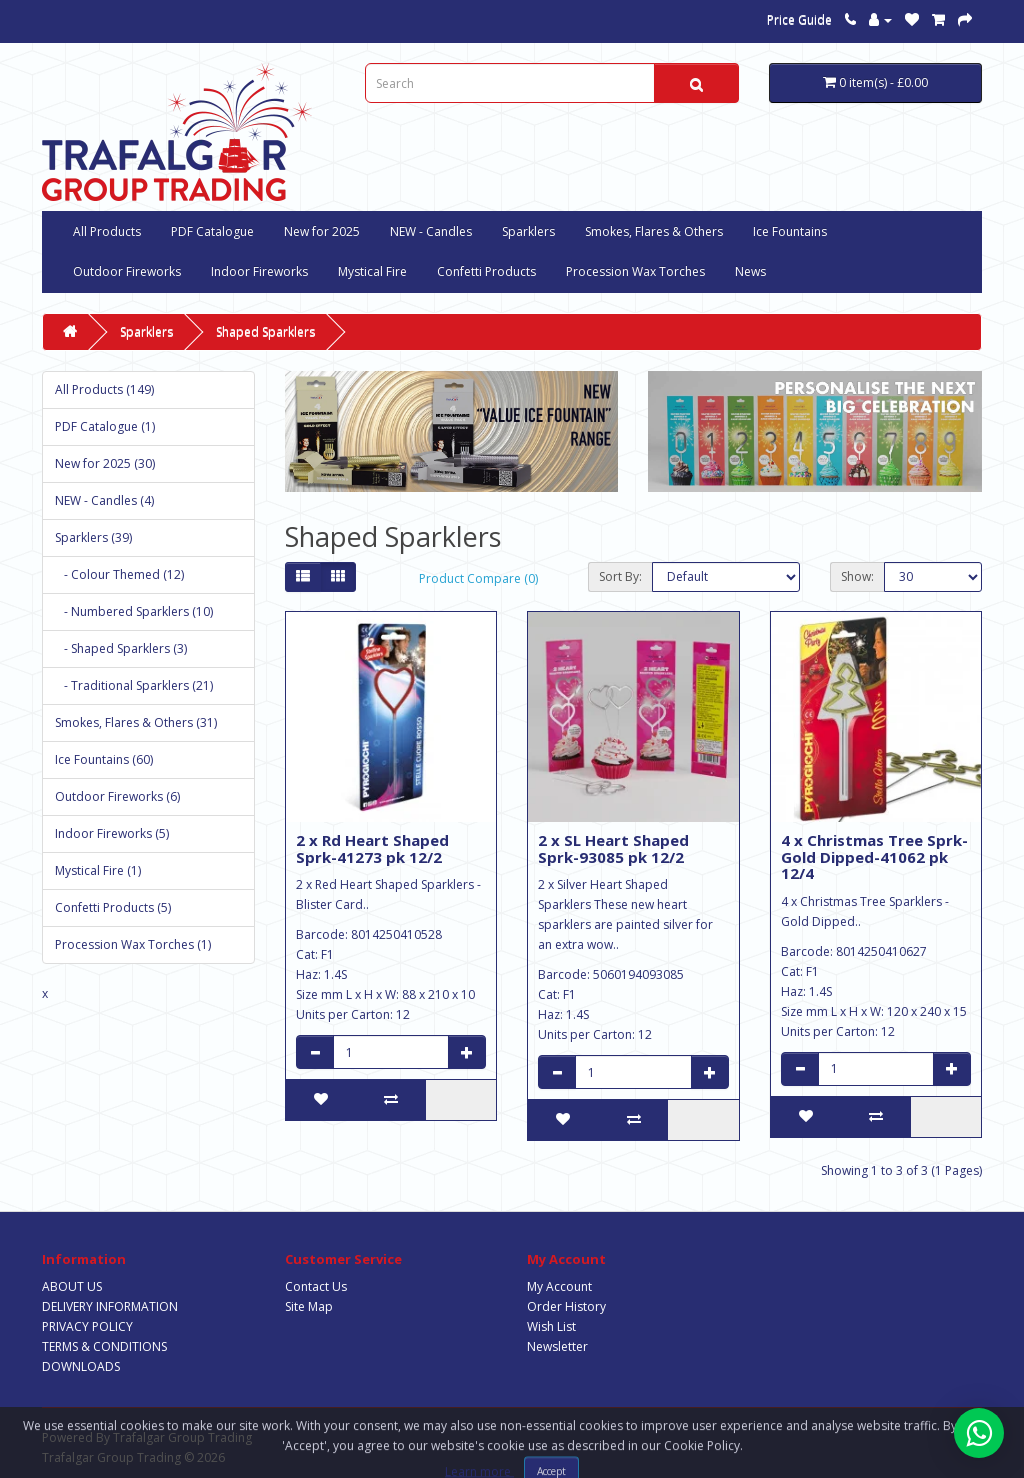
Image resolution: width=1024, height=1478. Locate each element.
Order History (566, 1306)
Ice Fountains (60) (104, 759)
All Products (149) (104, 389)
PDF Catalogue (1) (105, 426)
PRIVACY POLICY (87, 1326)
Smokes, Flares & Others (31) (136, 722)
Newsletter (557, 1346)
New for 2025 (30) (105, 463)
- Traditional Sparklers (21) (134, 685)
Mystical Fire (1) (98, 870)
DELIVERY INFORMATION (110, 1306)
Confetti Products (486, 271)
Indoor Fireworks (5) (112, 833)
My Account (559, 1286)
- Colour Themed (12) (119, 574)
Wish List (551, 1326)
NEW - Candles (431, 231)
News (750, 271)
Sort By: (620, 576)
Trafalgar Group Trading (182, 1437)
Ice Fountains (790, 231)
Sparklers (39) (93, 537)
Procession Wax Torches (635, 271)
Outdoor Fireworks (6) (117, 796)
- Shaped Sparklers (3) (121, 648)
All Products (107, 231)
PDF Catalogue (212, 231)
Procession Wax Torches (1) (133, 944)
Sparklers (528, 231)
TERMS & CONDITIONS (104, 1346)
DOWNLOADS (81, 1366)
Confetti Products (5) (113, 907)
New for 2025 (322, 231)
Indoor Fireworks (259, 271)
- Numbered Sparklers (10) (134, 611)
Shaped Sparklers (265, 331)
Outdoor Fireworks (127, 271)
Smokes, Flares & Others (654, 231)
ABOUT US (72, 1286)
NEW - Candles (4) (104, 500)
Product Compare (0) (478, 578)
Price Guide (799, 19)
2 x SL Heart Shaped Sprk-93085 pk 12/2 (613, 848)
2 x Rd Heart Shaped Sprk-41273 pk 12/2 (372, 848)
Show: (857, 576)
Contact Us (316, 1286)
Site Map (309, 1306)
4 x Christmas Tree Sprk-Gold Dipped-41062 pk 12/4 (874, 856)
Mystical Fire (372, 271)
